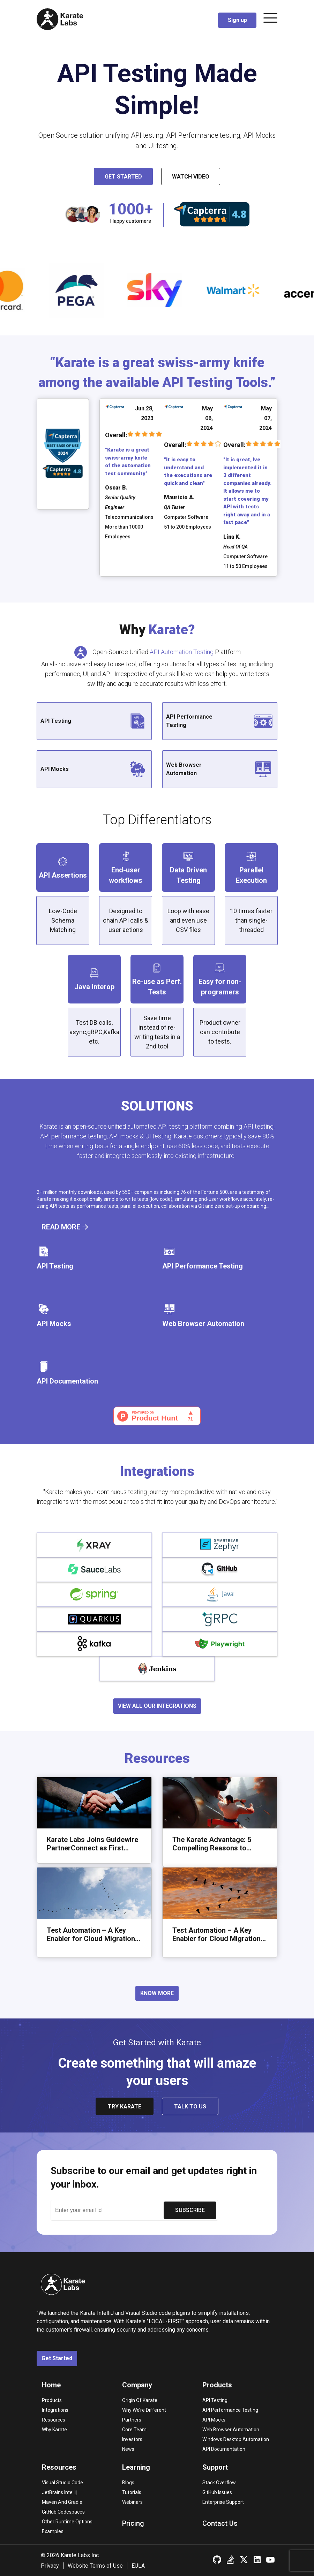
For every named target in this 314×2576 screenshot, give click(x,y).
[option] (96, 290)
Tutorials (131, 2492)
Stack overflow (219, 2482)
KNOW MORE (157, 1993)
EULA (138, 2565)
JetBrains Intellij (59, 2492)
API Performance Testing (230, 2410)
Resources (53, 2420)
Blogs (128, 2482)
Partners (131, 2420)
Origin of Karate (139, 2400)
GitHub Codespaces (63, 2512)
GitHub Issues (217, 2492)
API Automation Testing (182, 652)
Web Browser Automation (230, 2429)
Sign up (237, 20)
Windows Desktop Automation (235, 2439)
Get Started (123, 176)
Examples (52, 2531)
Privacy (50, 2565)
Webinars (132, 2502)
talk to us (190, 2106)
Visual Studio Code (62, 2482)
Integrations (55, 2410)
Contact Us (220, 2523)
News (128, 2449)
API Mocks (213, 2420)
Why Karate (54, 2429)
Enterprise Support (223, 2502)
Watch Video (190, 176)
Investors (132, 2439)
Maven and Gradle (62, 2502)
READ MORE (65, 1227)
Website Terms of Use (95, 2565)
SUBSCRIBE (190, 2210)
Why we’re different (144, 2410)
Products (52, 2400)
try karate (124, 2106)
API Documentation (223, 2449)
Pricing (133, 2523)
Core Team (134, 2429)
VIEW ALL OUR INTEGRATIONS (157, 1706)
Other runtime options (67, 2521)
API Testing (214, 2400)
